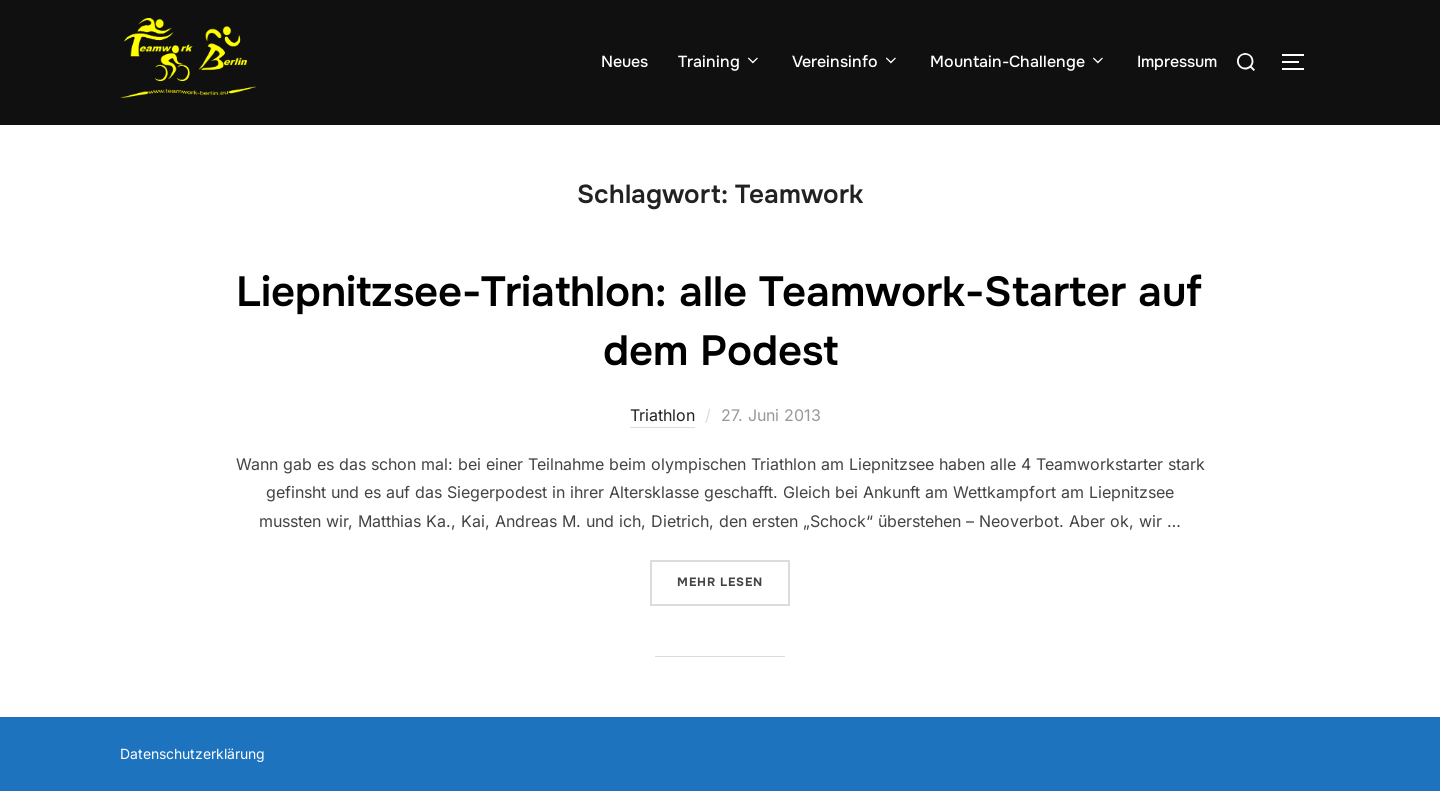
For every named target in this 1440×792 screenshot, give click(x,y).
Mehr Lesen (733, 580)
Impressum (1177, 61)
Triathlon (662, 415)
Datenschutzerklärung (192, 753)
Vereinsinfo (846, 61)
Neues (624, 61)
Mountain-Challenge (1018, 61)
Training (720, 61)
